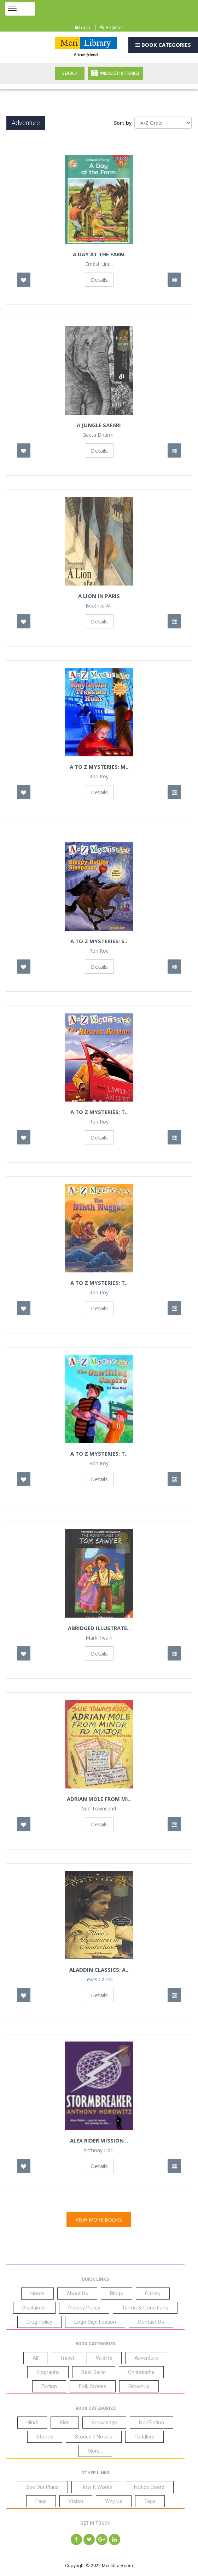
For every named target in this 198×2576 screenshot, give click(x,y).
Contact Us (151, 2322)
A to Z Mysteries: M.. (99, 766)
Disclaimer (34, 2308)
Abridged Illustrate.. (99, 1628)
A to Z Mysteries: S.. (98, 941)
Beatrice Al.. (99, 606)
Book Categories (163, 44)
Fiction (49, 2386)
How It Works (96, 2487)
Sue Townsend (99, 1808)
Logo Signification (95, 2322)
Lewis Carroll (98, 1979)
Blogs (116, 2293)
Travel (67, 2358)
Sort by (123, 122)
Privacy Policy (84, 2308)
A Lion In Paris (99, 596)
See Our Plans (42, 2487)
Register (111, 27)
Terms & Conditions (145, 2308)
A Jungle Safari (99, 425)
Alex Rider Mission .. (99, 2140)
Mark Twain (99, 1638)
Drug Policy (39, 2322)
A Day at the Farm (99, 254)
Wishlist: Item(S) (115, 73)
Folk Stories (92, 2386)
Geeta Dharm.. (99, 435)
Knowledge (104, 2422)
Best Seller (93, 2372)
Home (37, 2293)
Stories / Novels (93, 2437)
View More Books (99, 2219)
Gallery (153, 2293)
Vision (76, 2501)
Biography (47, 2372)
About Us (77, 2293)
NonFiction (151, 2422)
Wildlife (104, 2358)
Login (82, 27)
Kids (65, 2422)
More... (95, 2451)
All (35, 2358)
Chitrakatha (141, 2372)
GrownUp (139, 2386)
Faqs (41, 2501)
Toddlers (144, 2437)
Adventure (146, 2358)
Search (69, 73)
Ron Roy (99, 776)
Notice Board (149, 2487)
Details (99, 279)
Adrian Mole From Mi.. (99, 1799)
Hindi (32, 2422)
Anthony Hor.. (99, 2150)
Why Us (113, 2501)
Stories (44, 2437)
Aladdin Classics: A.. (98, 1969)
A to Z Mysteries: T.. (99, 1112)
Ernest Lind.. (99, 264)
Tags (150, 2501)
